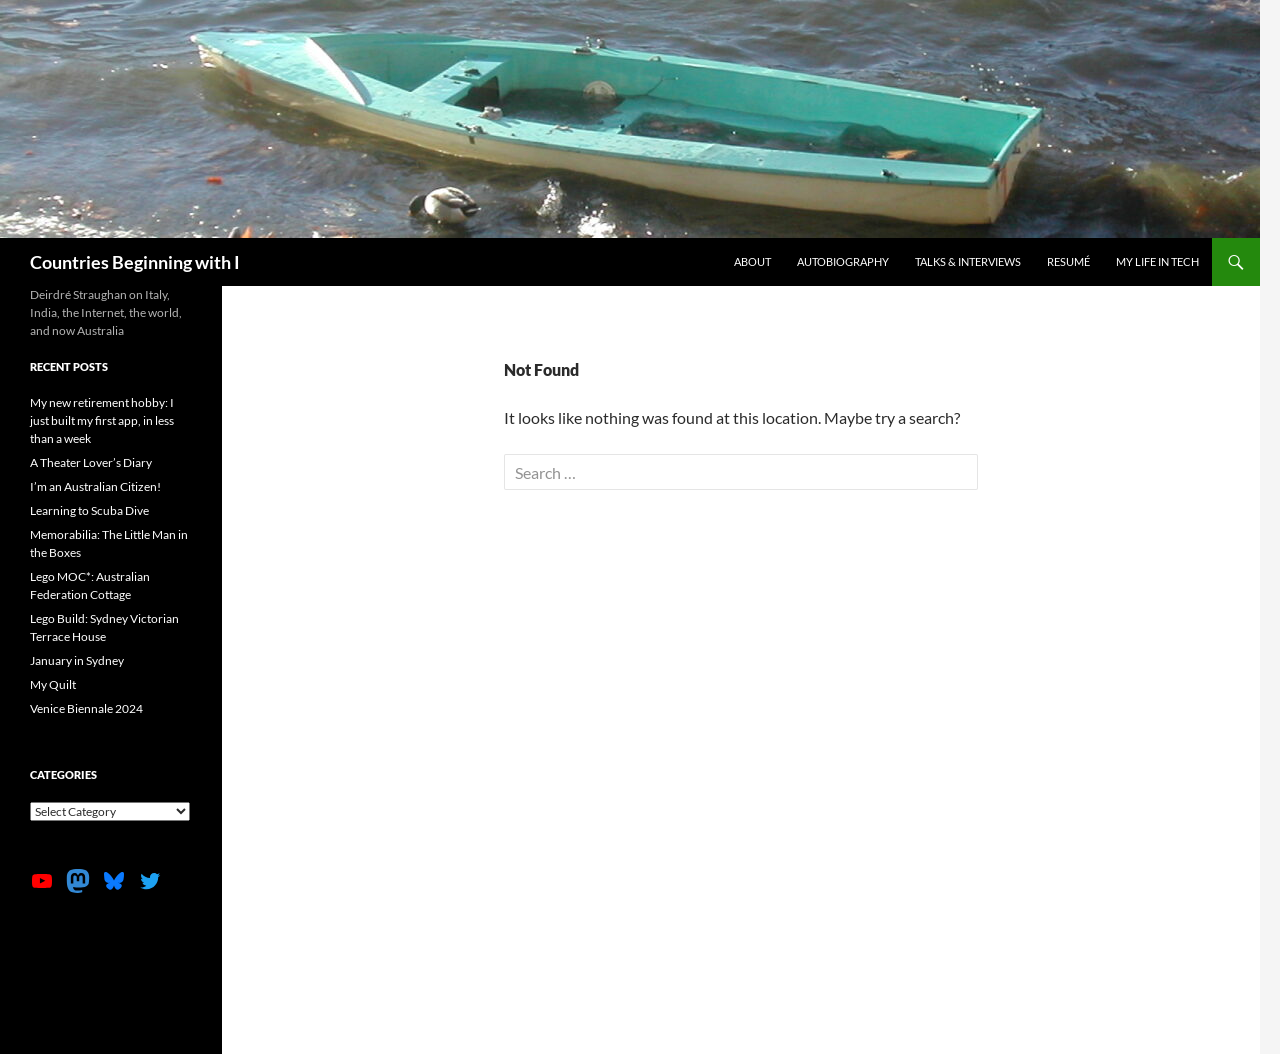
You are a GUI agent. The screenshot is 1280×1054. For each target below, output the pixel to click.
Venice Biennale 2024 (86, 708)
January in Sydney (77, 660)
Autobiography (843, 261)
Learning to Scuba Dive (89, 510)
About (752, 261)
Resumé (1068, 261)
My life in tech (1157, 261)
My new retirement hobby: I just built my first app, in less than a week (102, 420)
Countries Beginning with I (135, 262)
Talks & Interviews (968, 261)
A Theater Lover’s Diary (91, 462)
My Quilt (53, 684)
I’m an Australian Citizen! (95, 486)
